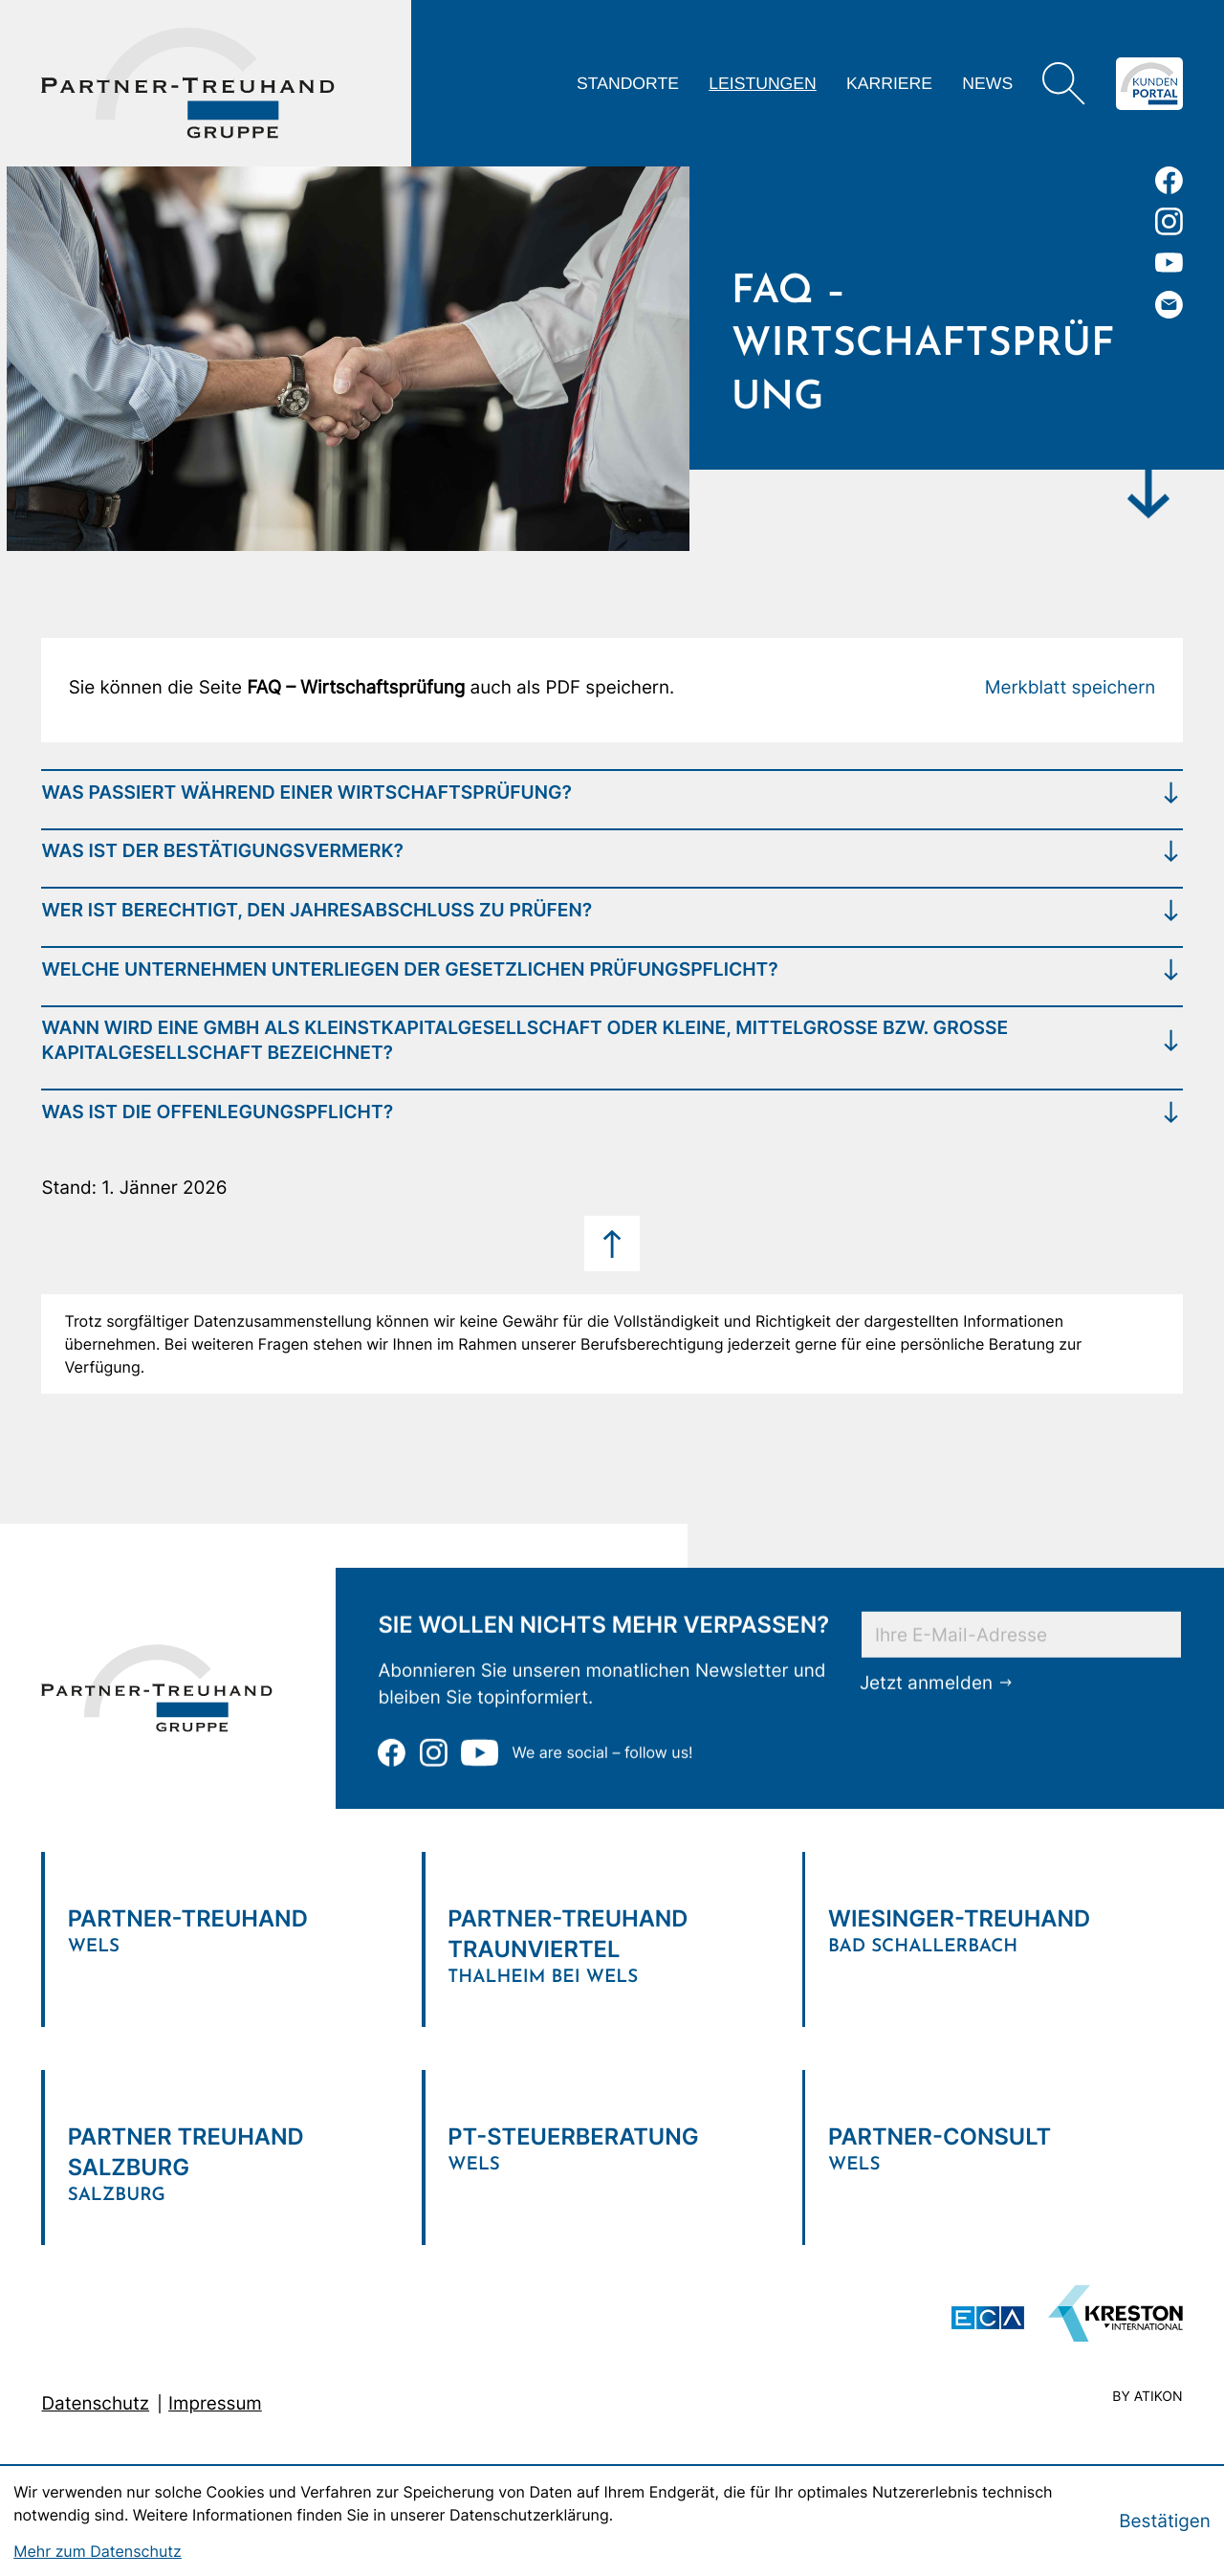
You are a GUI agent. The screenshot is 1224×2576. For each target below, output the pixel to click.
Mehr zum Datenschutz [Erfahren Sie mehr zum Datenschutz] (97, 2551)
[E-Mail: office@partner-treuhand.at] (1169, 305)
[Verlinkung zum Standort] (231, 1924)
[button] (1070, 688)
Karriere (889, 83)
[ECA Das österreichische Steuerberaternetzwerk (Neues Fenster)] (988, 2317)
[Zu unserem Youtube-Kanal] (1169, 262)
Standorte (628, 83)
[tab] (611, 791)
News (987, 83)
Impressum (215, 2403)
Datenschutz (95, 2403)
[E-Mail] (1021, 1634)
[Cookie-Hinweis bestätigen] (1165, 2521)
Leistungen (763, 83)
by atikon (1147, 2397)
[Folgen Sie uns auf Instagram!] (1169, 221)
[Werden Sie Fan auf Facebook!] (1169, 180)
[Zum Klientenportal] (1149, 83)
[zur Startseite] (188, 83)
